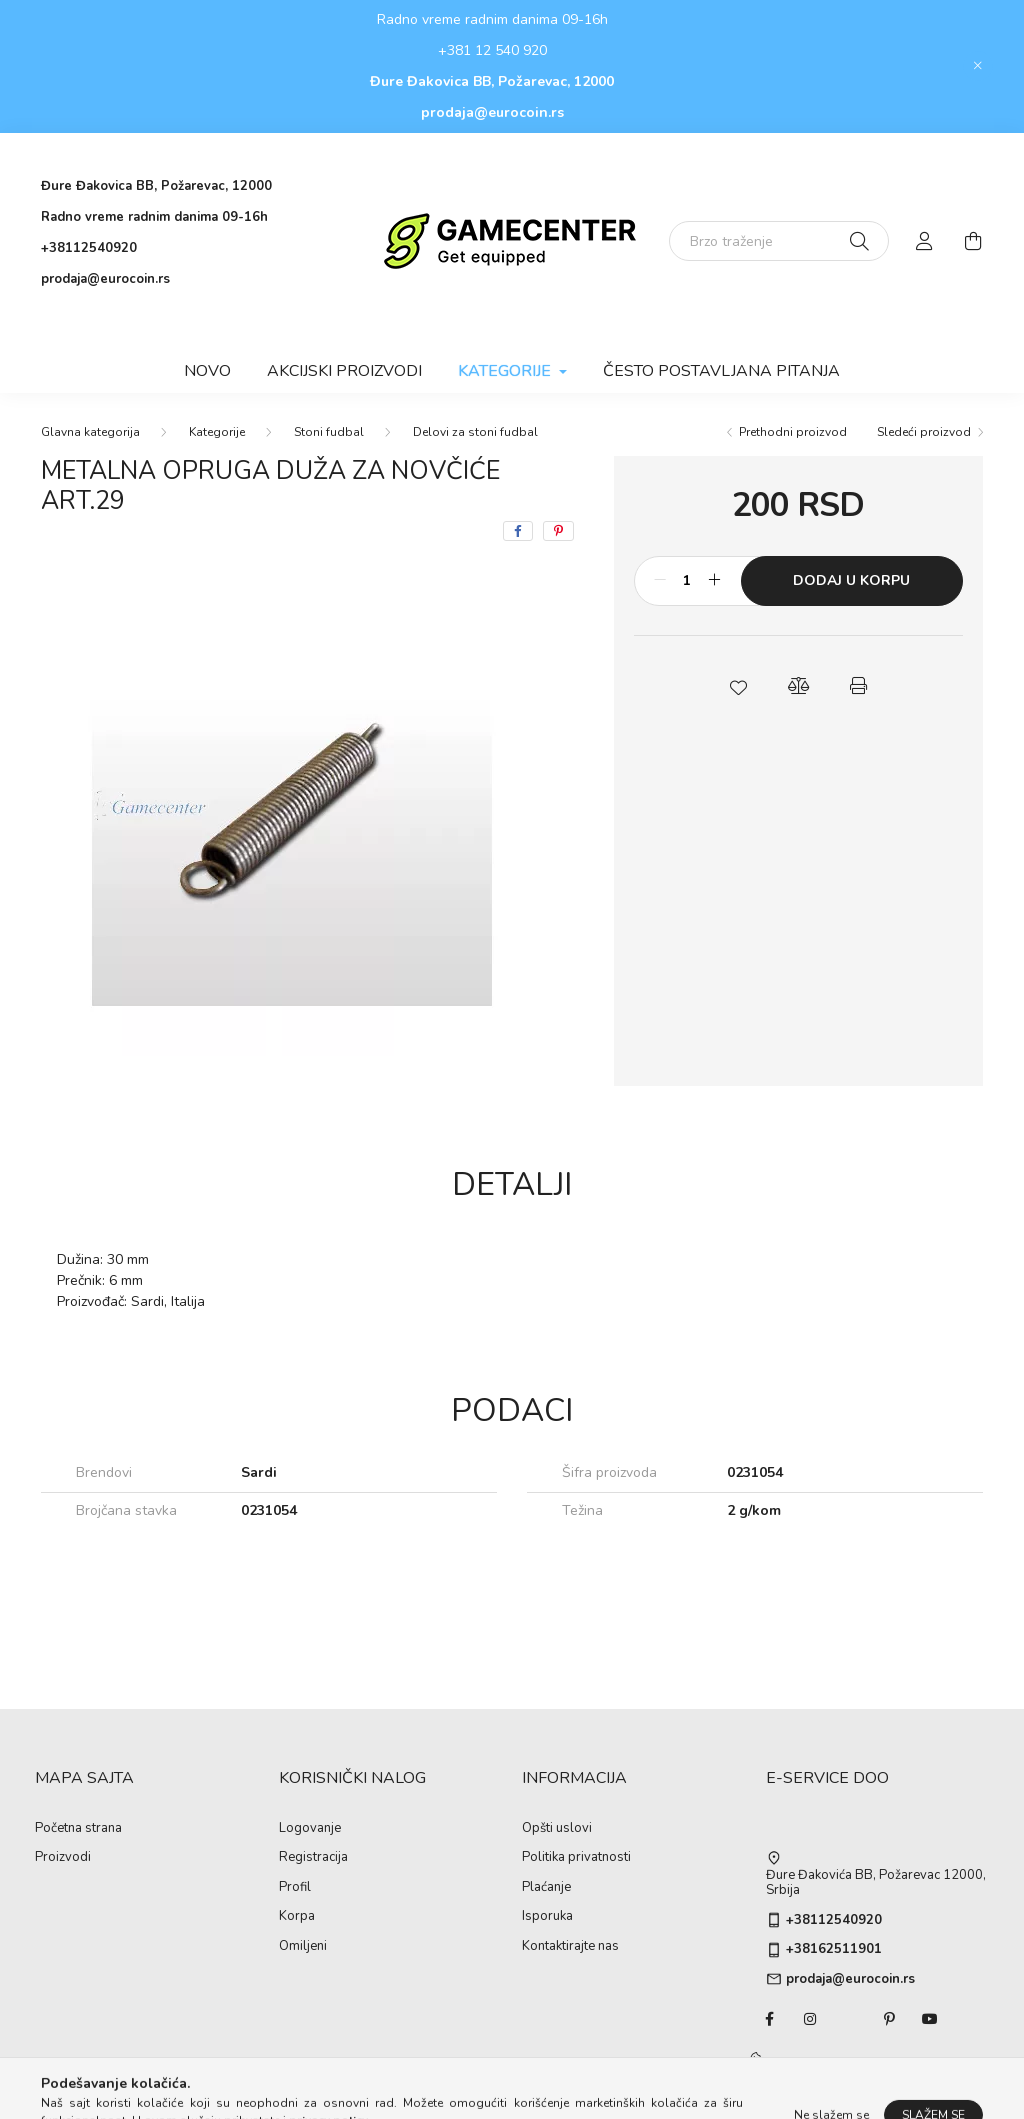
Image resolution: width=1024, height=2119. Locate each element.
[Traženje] (859, 241)
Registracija (313, 1858)
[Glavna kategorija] (90, 432)
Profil (295, 1888)
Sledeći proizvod (924, 432)
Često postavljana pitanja (721, 371)
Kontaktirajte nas (570, 1947)
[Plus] (715, 581)
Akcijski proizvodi (344, 371)
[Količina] (687, 581)
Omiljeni (303, 1947)
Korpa (297, 1917)
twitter (850, 2019)
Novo (207, 371)
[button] (738, 686)
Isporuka (547, 1917)
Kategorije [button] (506, 371)
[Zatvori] (978, 66)
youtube (930, 2019)
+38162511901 (834, 1950)
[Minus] (660, 581)
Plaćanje (546, 1888)
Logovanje (310, 1829)
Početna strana (78, 1829)
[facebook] (518, 531)
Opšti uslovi (557, 1829)
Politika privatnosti (576, 1858)
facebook (770, 2019)
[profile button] (925, 241)
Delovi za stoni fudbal (475, 432)
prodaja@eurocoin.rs (492, 112)
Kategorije (217, 432)
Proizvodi (63, 1858)
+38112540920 (89, 248)
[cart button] (973, 241)
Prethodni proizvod (793, 432)
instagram (810, 2019)
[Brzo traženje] (779, 241)
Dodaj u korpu (851, 580)
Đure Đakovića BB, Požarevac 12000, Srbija (876, 1883)
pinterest (890, 2019)
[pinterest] (558, 531)
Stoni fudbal (329, 432)
